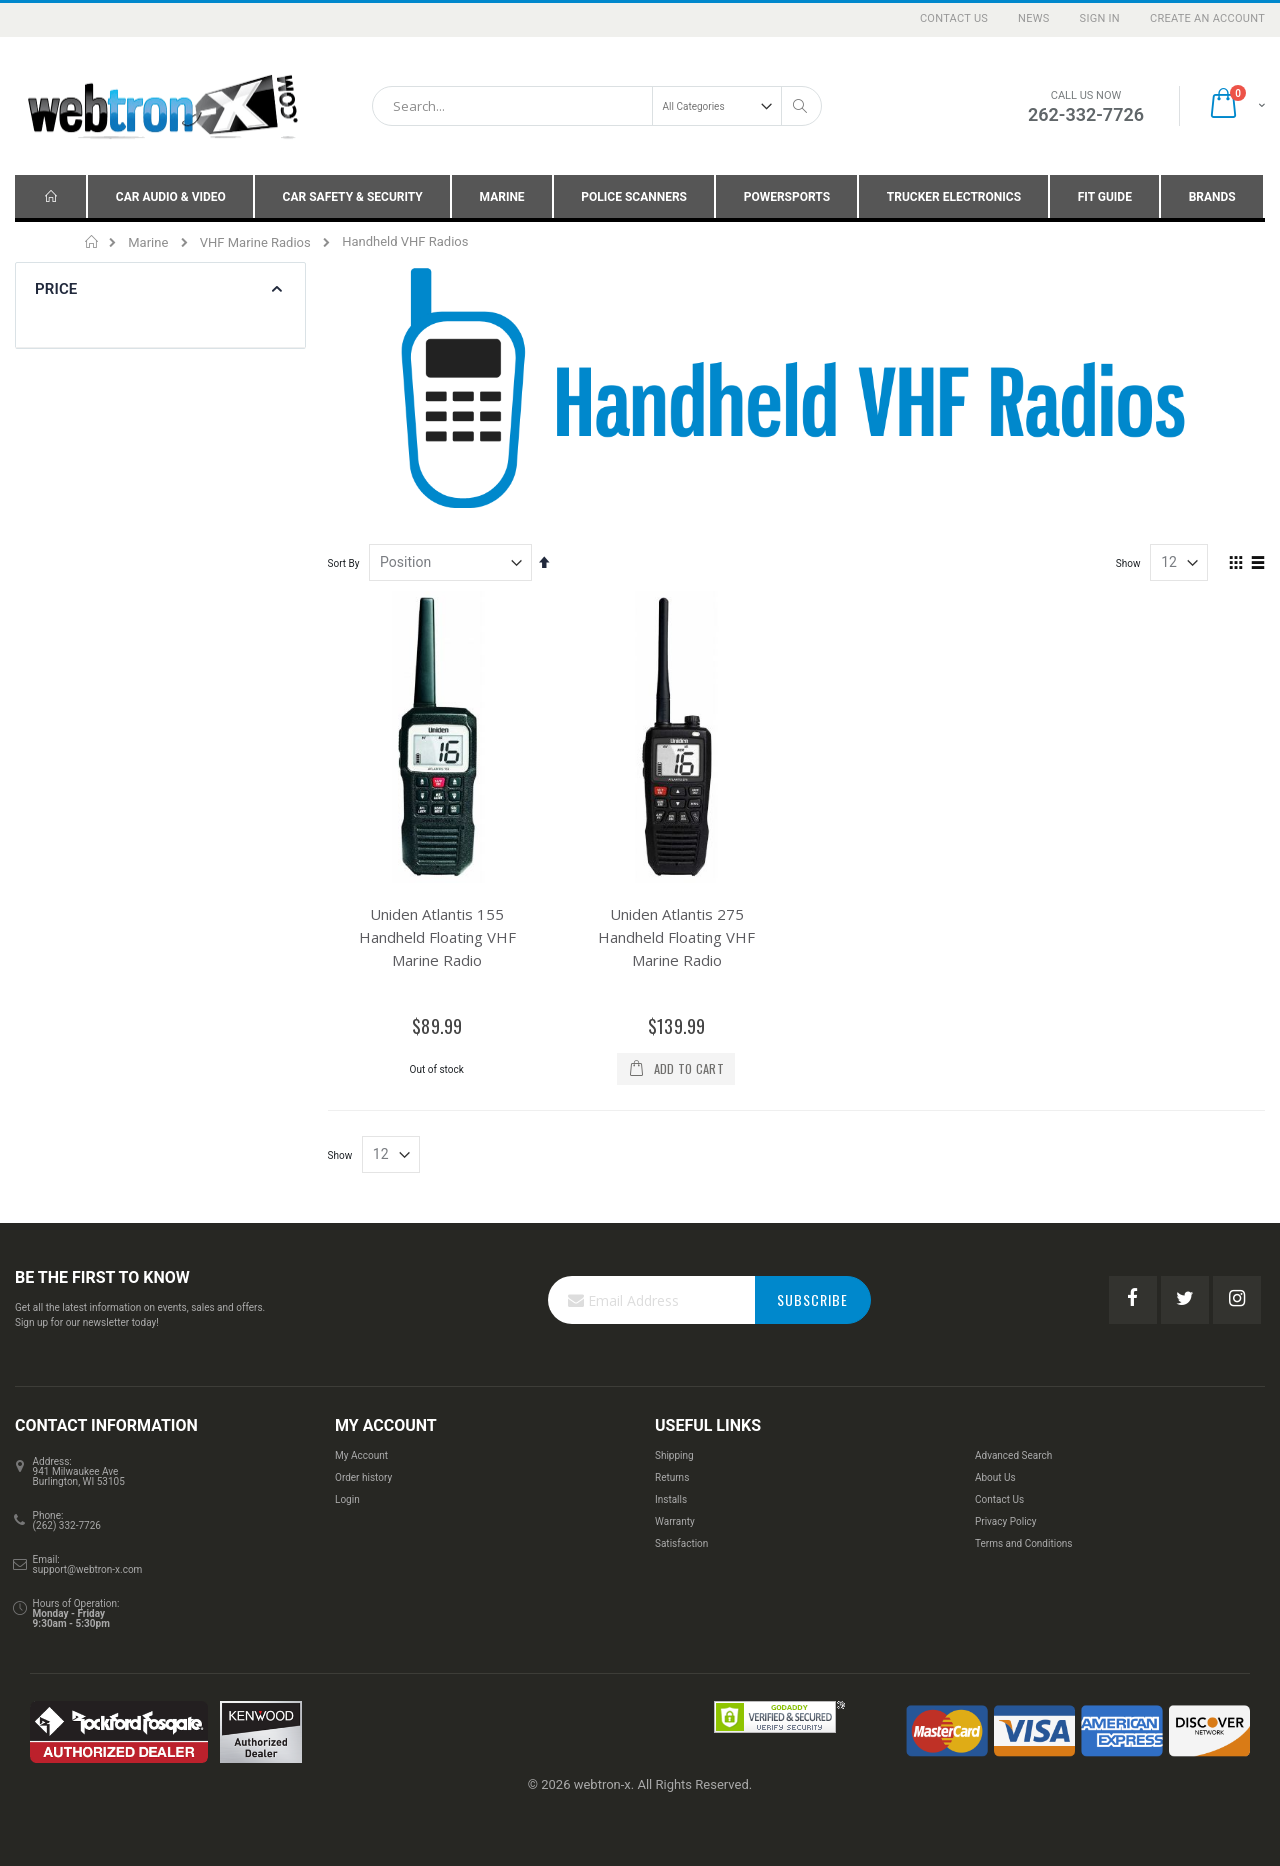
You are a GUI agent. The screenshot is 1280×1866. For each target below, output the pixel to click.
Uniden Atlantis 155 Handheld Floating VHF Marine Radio (437, 937)
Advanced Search (1013, 1455)
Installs (671, 1499)
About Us (995, 1477)
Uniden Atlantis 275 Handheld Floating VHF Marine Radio (676, 937)
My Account (361, 1455)
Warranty (675, 1521)
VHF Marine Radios (255, 242)
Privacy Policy (1006, 1521)
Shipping (674, 1455)
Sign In (1100, 18)
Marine (148, 242)
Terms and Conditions (1024, 1543)
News (1034, 18)
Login (347, 1499)
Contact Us (954, 18)
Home (92, 242)
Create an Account (1207, 18)
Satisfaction (681, 1543)
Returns (672, 1477)
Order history (363, 1477)
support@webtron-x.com (88, 1569)
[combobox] (597, 106)
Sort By (344, 563)
